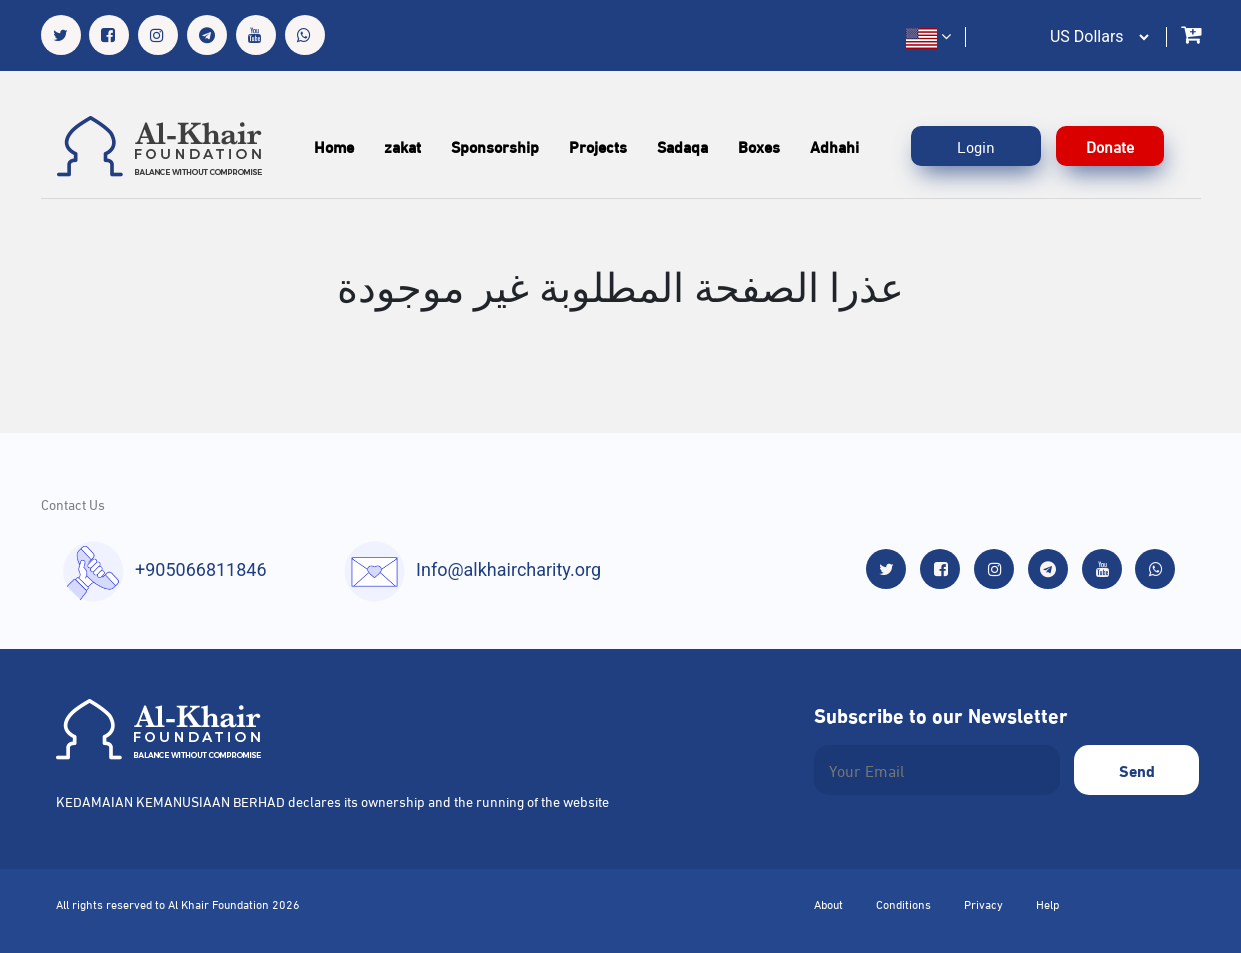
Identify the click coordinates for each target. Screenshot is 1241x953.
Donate (1110, 145)
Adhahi (834, 145)
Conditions (903, 903)
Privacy (983, 903)
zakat (402, 145)
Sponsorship (495, 145)
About (828, 903)
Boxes (759, 145)
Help (1047, 903)
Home (334, 145)
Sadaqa (682, 145)
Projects (598, 145)
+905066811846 (201, 569)
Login (976, 145)
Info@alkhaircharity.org (508, 569)
